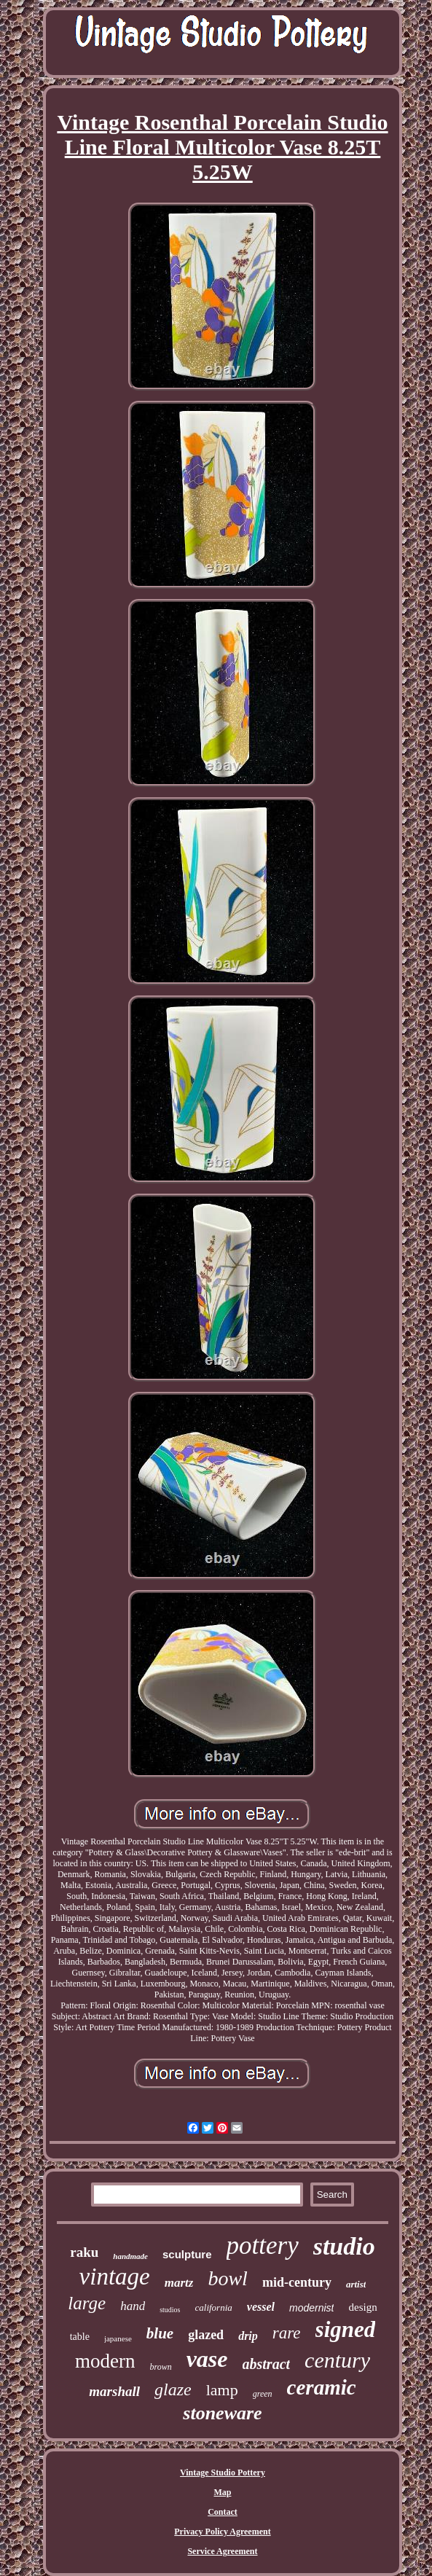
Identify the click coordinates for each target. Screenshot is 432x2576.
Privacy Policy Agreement (222, 2531)
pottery (263, 2245)
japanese (118, 2338)
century (337, 2360)
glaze (173, 2389)
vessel (261, 2307)
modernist (311, 2308)
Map (222, 2492)
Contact (222, 2512)
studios (170, 2310)
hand (132, 2306)
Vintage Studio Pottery (222, 2472)
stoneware (222, 2413)
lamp (222, 2390)
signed (345, 2329)
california (213, 2307)
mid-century (296, 2282)
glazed (206, 2335)
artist (356, 2284)
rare (286, 2333)
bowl (227, 2278)
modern (105, 2361)
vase (207, 2359)
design (362, 2307)
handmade (130, 2256)
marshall (114, 2391)
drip (248, 2336)
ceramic (321, 2387)
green (262, 2394)
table (80, 2336)
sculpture (187, 2254)
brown (160, 2367)
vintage (114, 2276)
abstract (267, 2364)
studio (344, 2246)
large (87, 2303)
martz (179, 2283)
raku (84, 2252)
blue (159, 2333)
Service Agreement (222, 2551)
